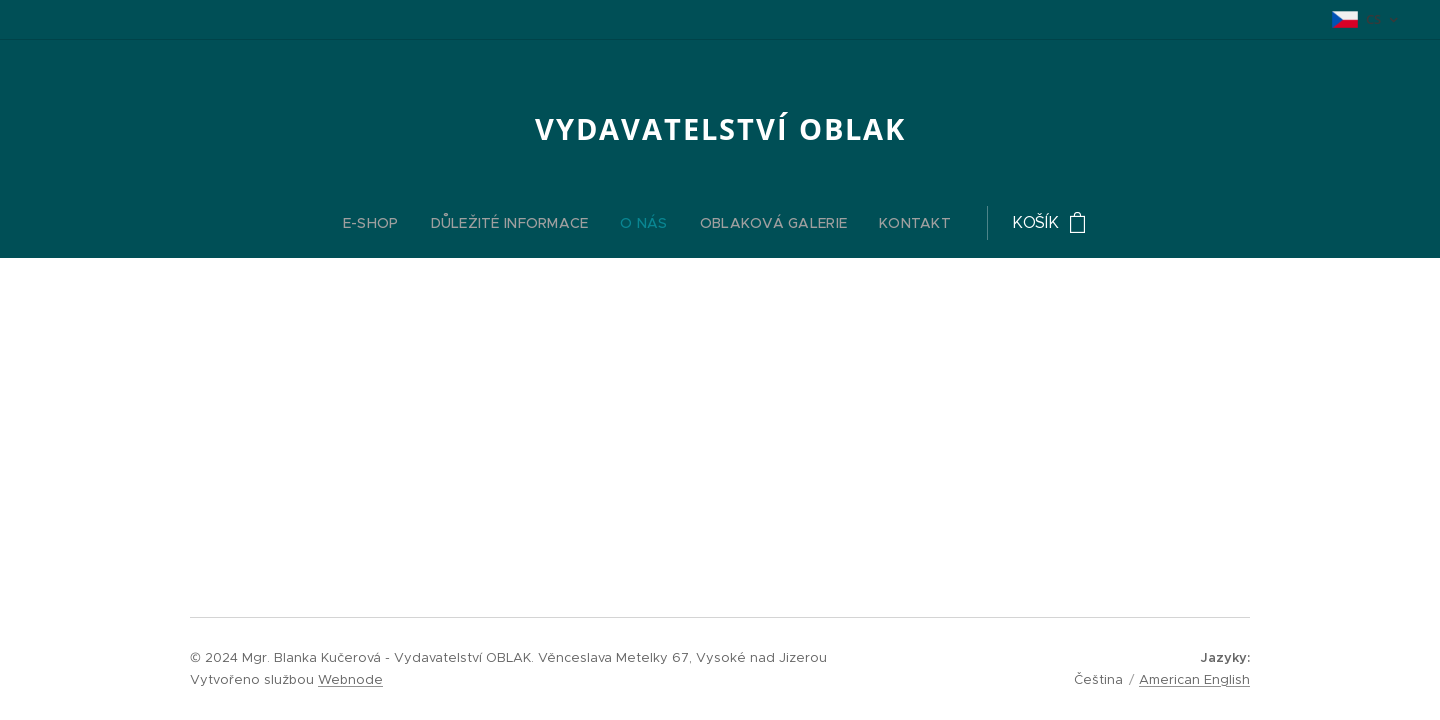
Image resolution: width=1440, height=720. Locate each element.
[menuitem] (591, 223)
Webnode (350, 679)
